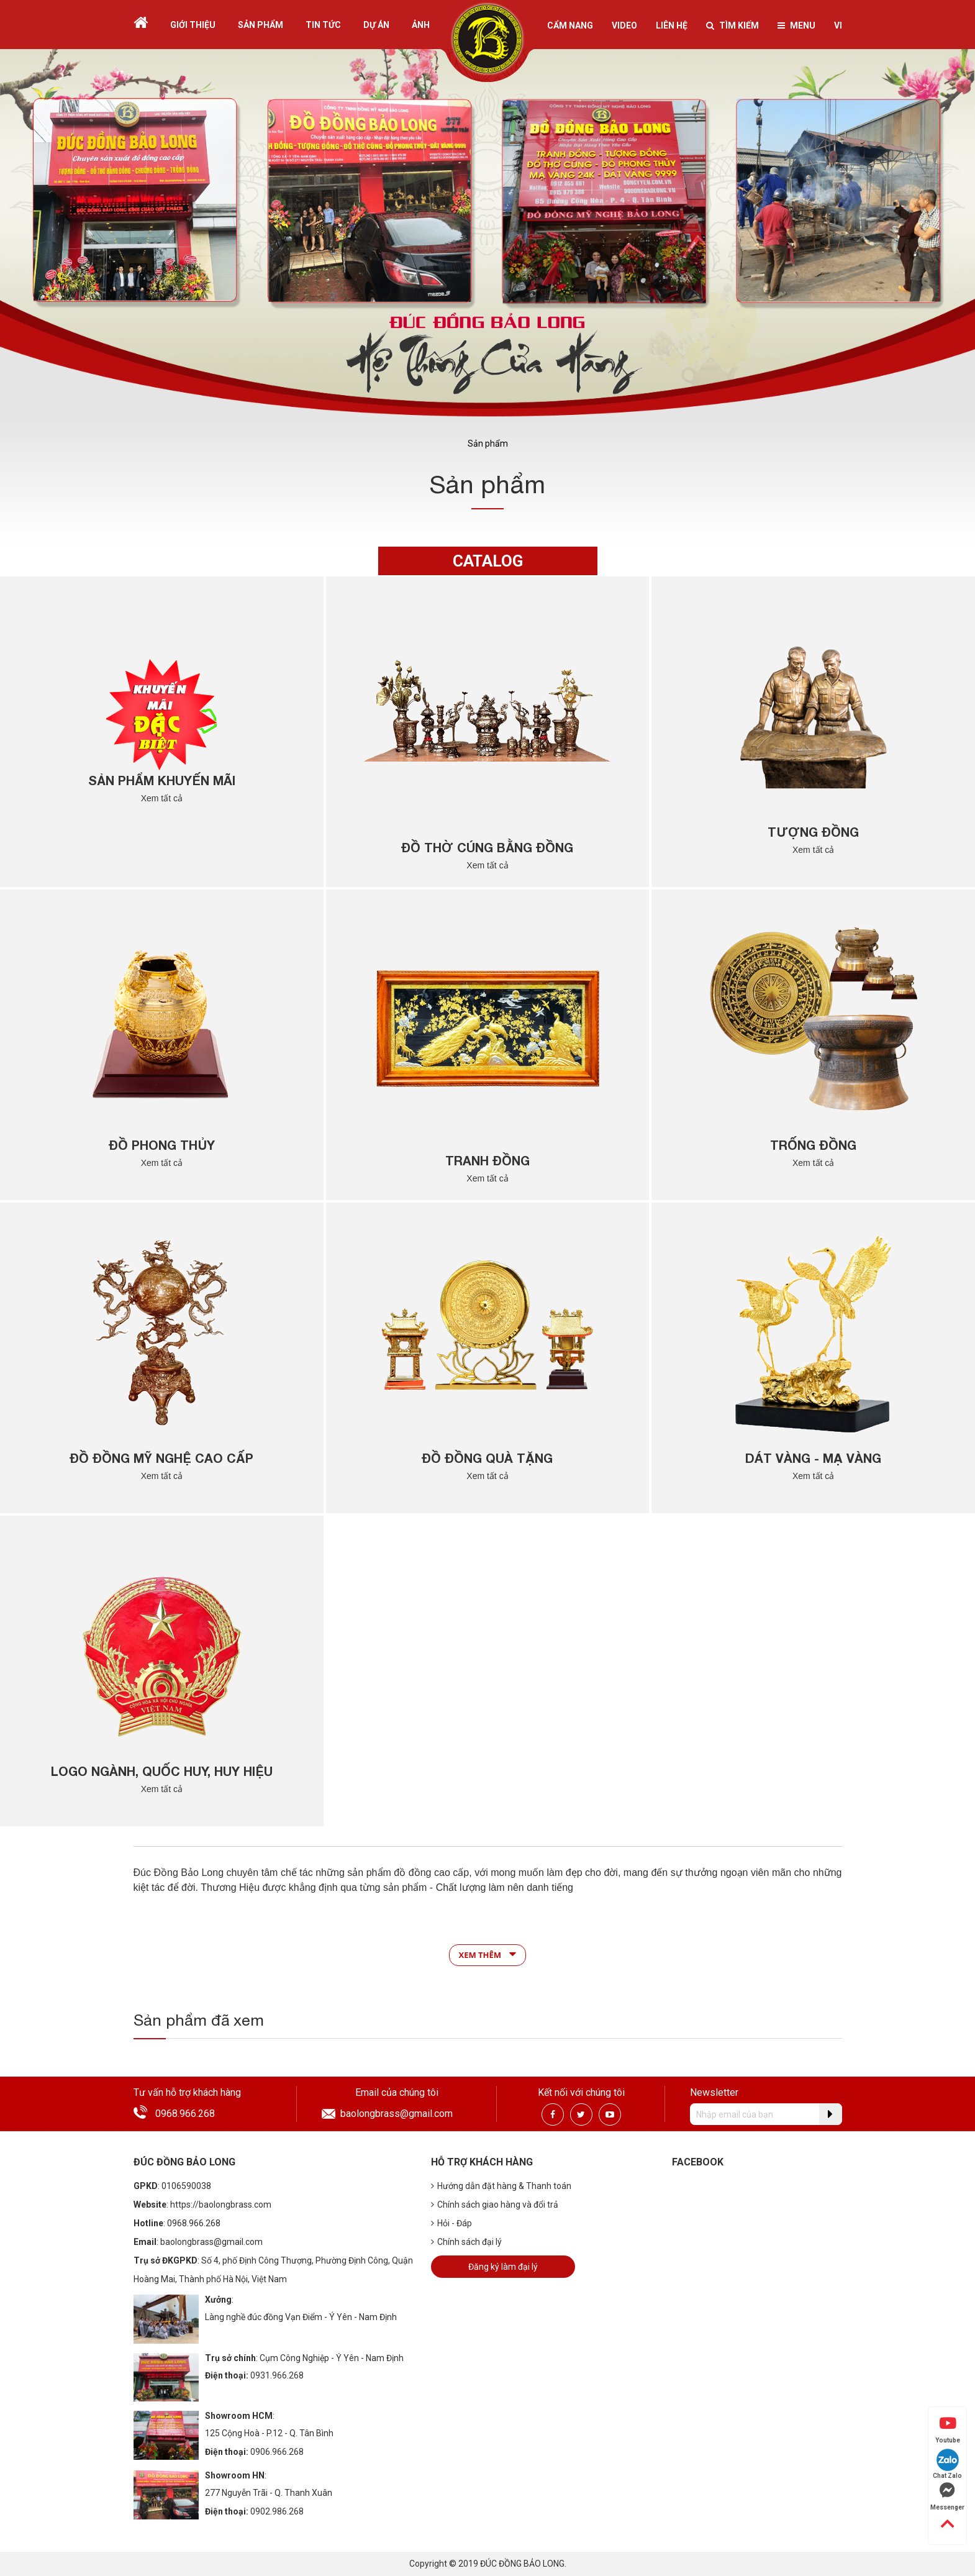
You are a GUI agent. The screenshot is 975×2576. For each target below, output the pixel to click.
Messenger (947, 2496)
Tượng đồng (813, 831)
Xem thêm (488, 1954)
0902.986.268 (277, 2511)
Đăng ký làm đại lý (503, 2267)
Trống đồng (813, 1144)
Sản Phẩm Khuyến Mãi (161, 780)
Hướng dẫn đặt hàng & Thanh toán (501, 2186)
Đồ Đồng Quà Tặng (487, 1457)
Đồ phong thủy (162, 1144)
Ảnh (421, 25)
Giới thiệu (192, 25)
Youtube (947, 2429)
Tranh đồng (487, 1160)
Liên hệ (671, 25)
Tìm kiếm (732, 25)
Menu (796, 25)
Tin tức (323, 25)
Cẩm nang (570, 25)
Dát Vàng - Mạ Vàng (813, 1457)
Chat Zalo (947, 2464)
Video (624, 25)
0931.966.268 (277, 2375)
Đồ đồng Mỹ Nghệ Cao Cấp (161, 1457)
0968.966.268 (185, 2113)
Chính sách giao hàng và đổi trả (494, 2205)
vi (838, 25)
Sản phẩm (260, 25)
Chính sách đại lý (466, 2242)
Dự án (376, 25)
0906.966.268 (277, 2452)
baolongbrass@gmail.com (396, 2113)
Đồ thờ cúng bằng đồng (487, 847)
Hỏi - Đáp (451, 2223)
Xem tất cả (162, 798)
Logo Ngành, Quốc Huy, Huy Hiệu (162, 1771)
